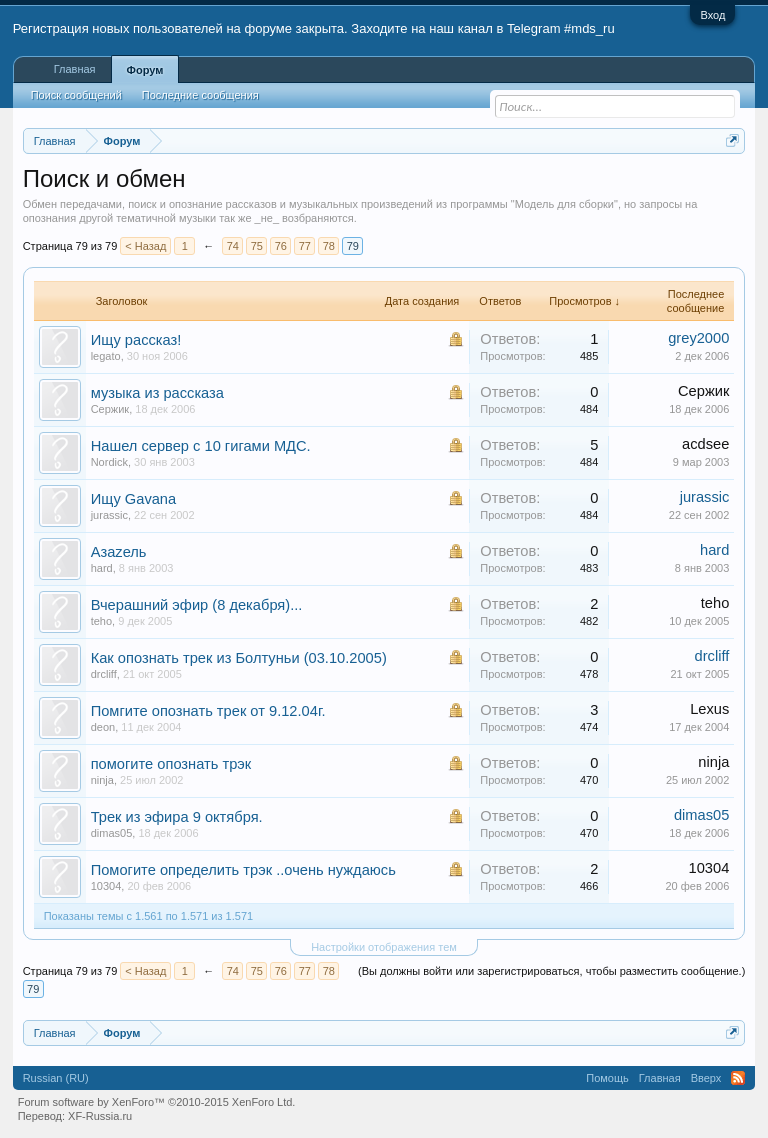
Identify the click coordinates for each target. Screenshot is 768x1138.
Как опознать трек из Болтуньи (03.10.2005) (239, 658)
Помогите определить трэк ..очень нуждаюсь (243, 870)
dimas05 (112, 833)
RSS (738, 1078)
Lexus (709, 709)
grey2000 (698, 338)
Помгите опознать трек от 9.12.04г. (208, 711)
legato (106, 356)
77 (305, 246)
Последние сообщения (200, 95)
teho (101, 621)
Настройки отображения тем (384, 947)
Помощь (607, 1078)
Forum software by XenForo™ (157, 1102)
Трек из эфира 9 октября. (177, 817)
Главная (75, 69)
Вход (712, 15)
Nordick (109, 462)
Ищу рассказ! (136, 340)
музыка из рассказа (157, 393)
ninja (102, 780)
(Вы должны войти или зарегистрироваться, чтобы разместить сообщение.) (551, 971)
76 (281, 246)
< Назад (145, 246)
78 (329, 246)
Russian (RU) (56, 1078)
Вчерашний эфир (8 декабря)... (197, 605)
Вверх (706, 1078)
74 (233, 246)
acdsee (705, 444)
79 (353, 246)
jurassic (109, 515)
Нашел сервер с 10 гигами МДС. (201, 446)
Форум (145, 70)
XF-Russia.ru (100, 1116)
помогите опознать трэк (171, 764)
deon (103, 727)
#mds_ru (589, 28)
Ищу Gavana (134, 499)
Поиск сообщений (76, 95)
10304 (106, 886)
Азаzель (119, 552)
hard (102, 568)
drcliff (104, 674)
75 (257, 246)
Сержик (110, 409)
